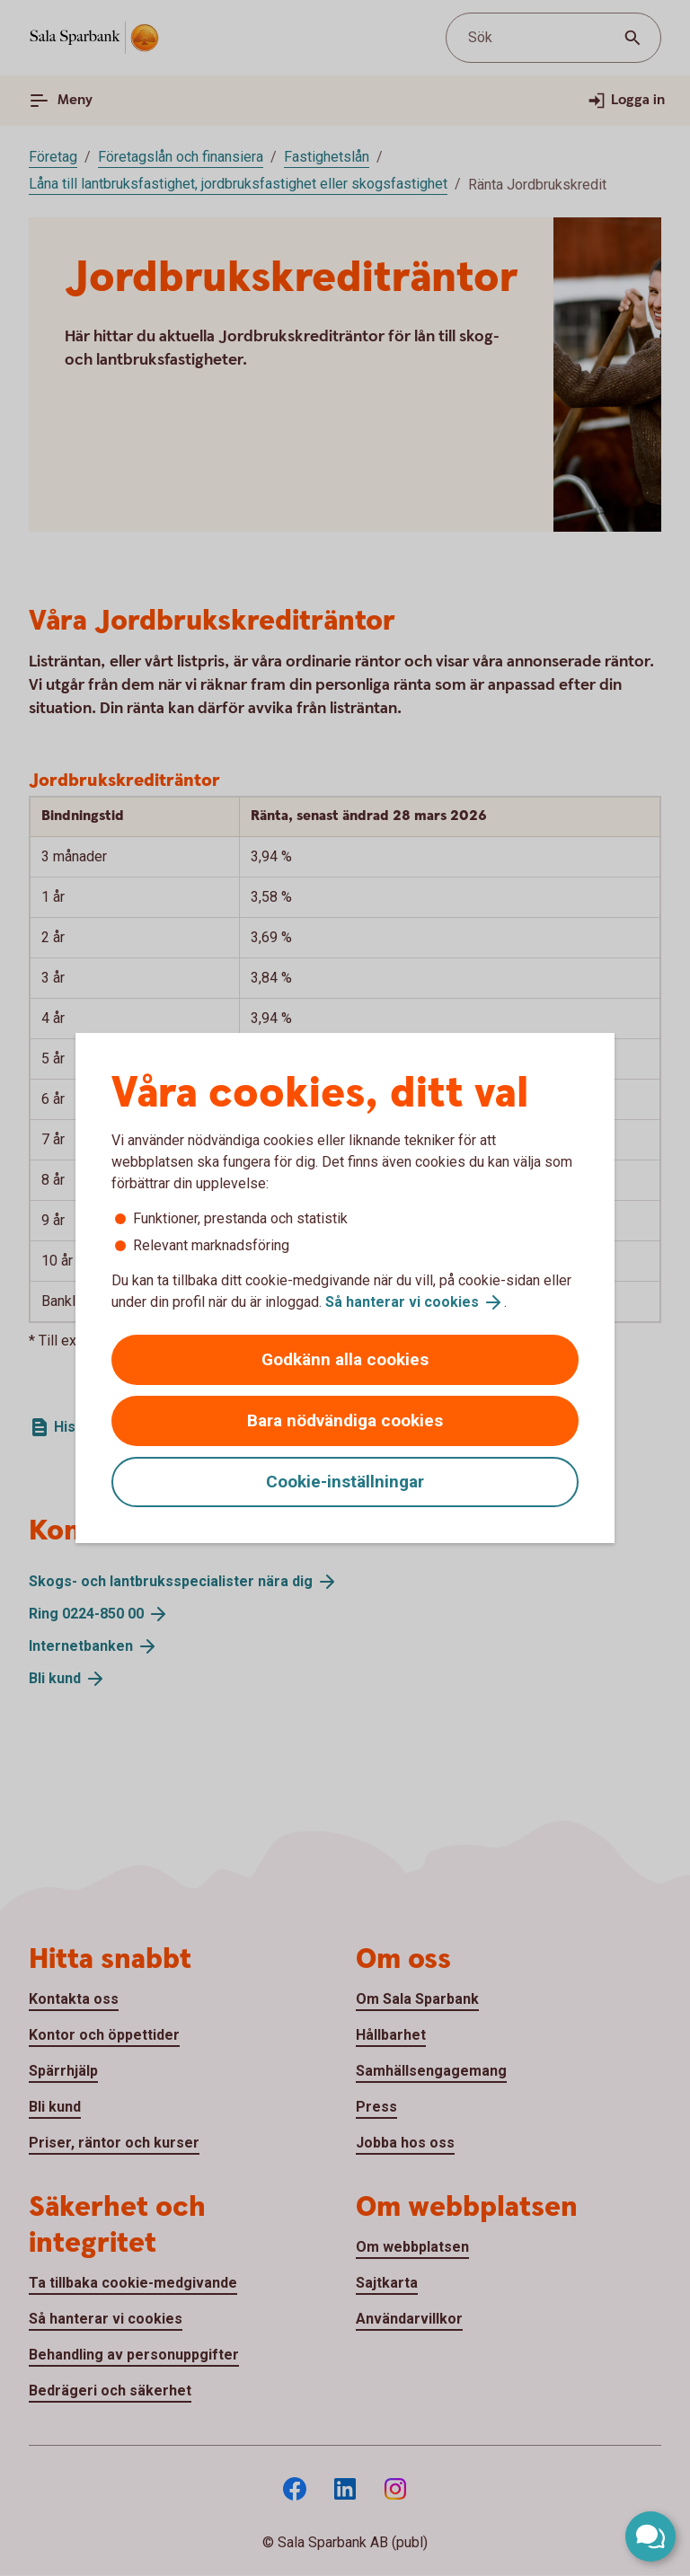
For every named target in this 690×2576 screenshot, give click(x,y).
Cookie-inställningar (345, 1481)
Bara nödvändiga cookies (345, 1420)
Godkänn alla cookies (345, 1359)
